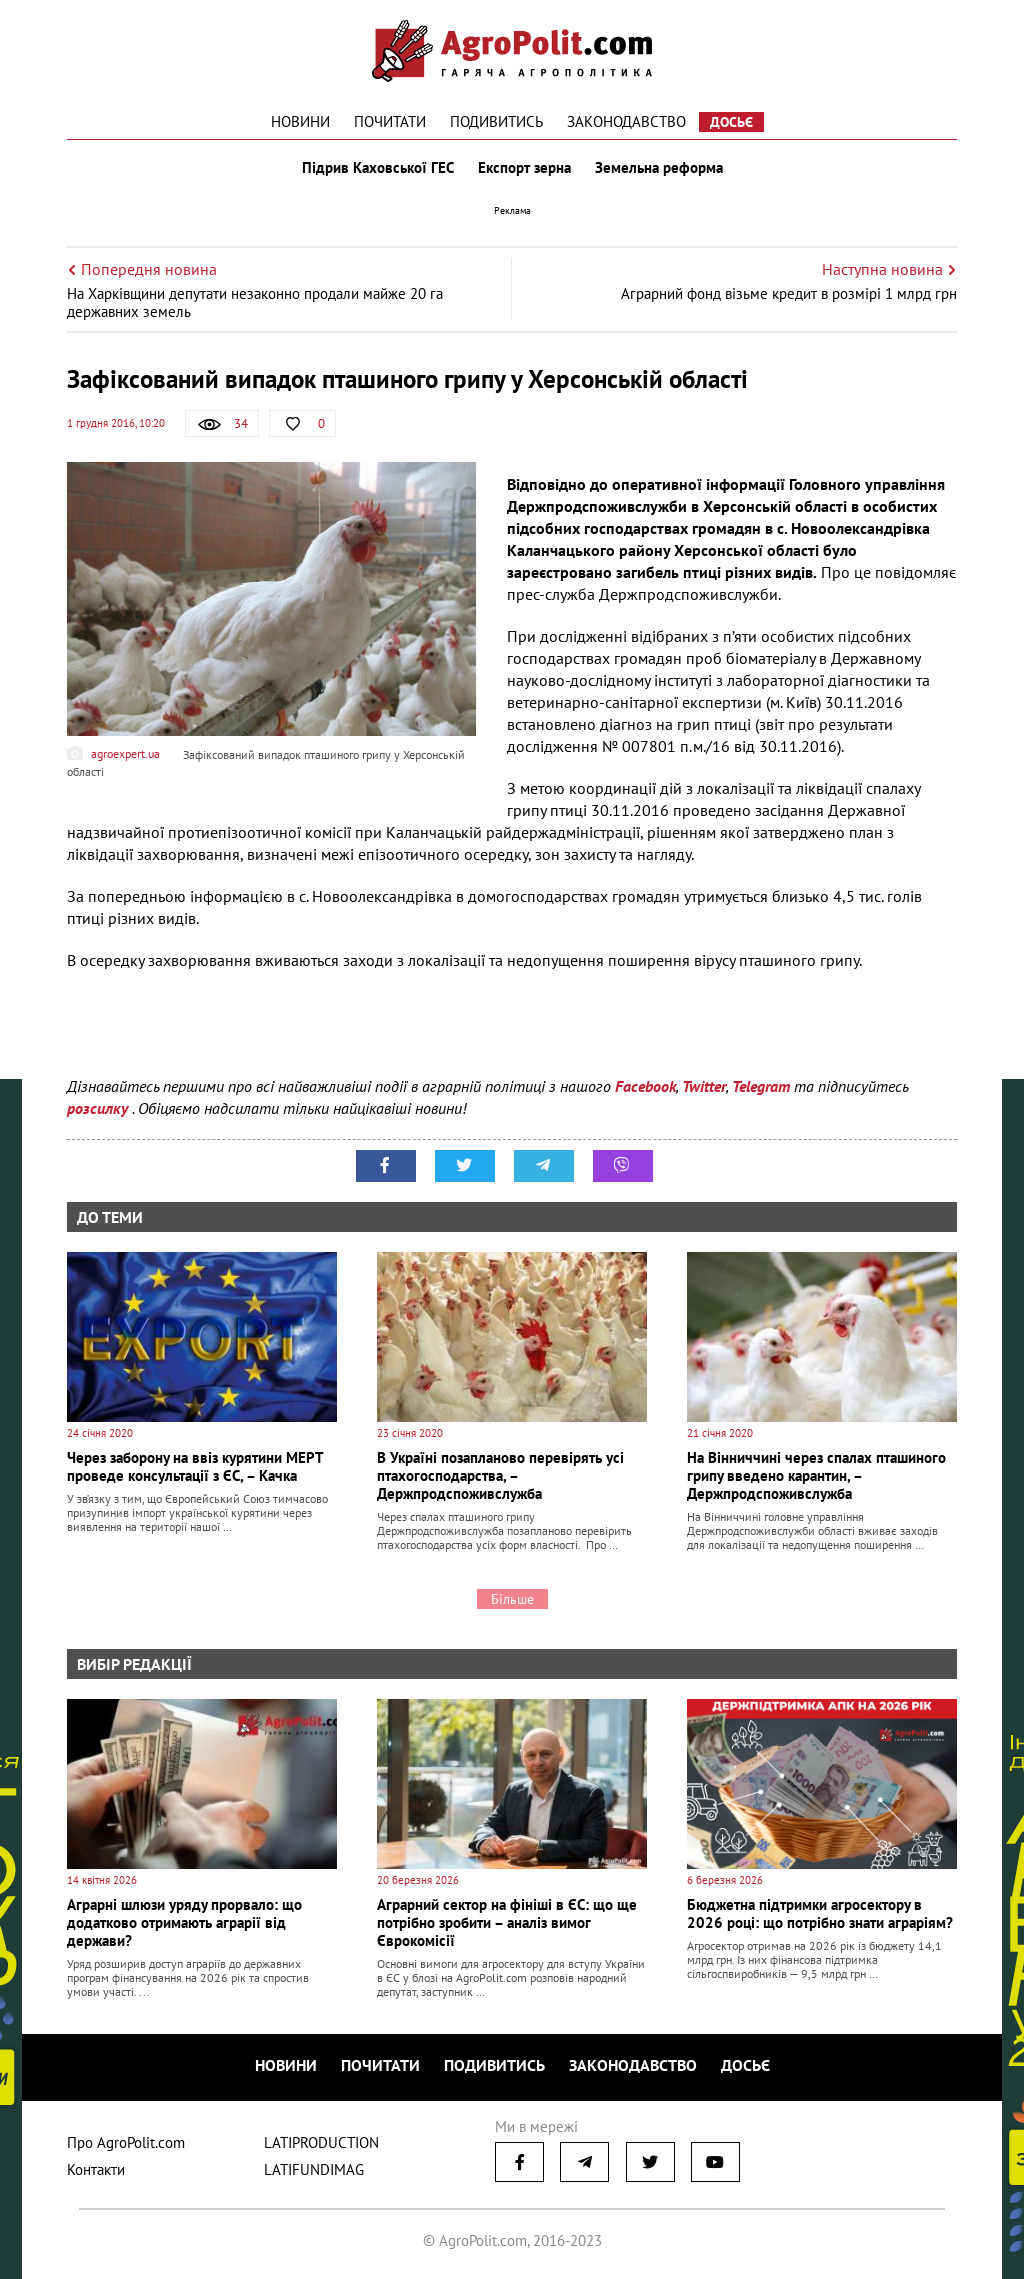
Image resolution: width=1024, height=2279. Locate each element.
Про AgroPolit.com (126, 2142)
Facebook (645, 1086)
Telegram (761, 1086)
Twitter (704, 1086)
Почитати (390, 121)
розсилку (99, 1108)
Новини (300, 121)
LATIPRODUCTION (321, 2142)
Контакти (96, 2169)
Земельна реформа (659, 168)
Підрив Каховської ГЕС (378, 168)
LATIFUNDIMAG (314, 2169)
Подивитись (496, 121)
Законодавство (626, 121)
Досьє (731, 122)
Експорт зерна (524, 168)
